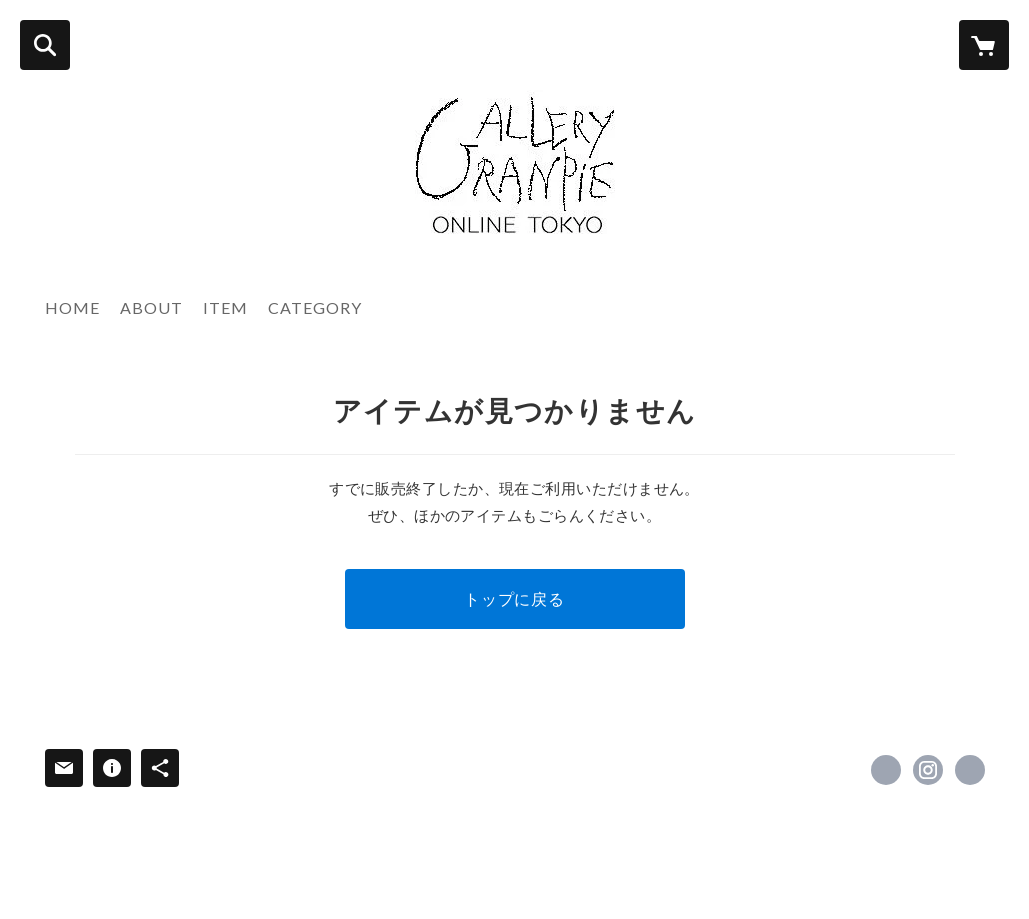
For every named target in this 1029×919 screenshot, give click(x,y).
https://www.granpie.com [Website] (970, 770)
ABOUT (151, 307)
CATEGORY (315, 307)
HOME (72, 307)
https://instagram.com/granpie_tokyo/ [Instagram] (928, 770)
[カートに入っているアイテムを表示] (984, 45)
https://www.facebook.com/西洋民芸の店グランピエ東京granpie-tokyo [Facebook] (886, 770)
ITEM (225, 307)
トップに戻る (514, 598)
